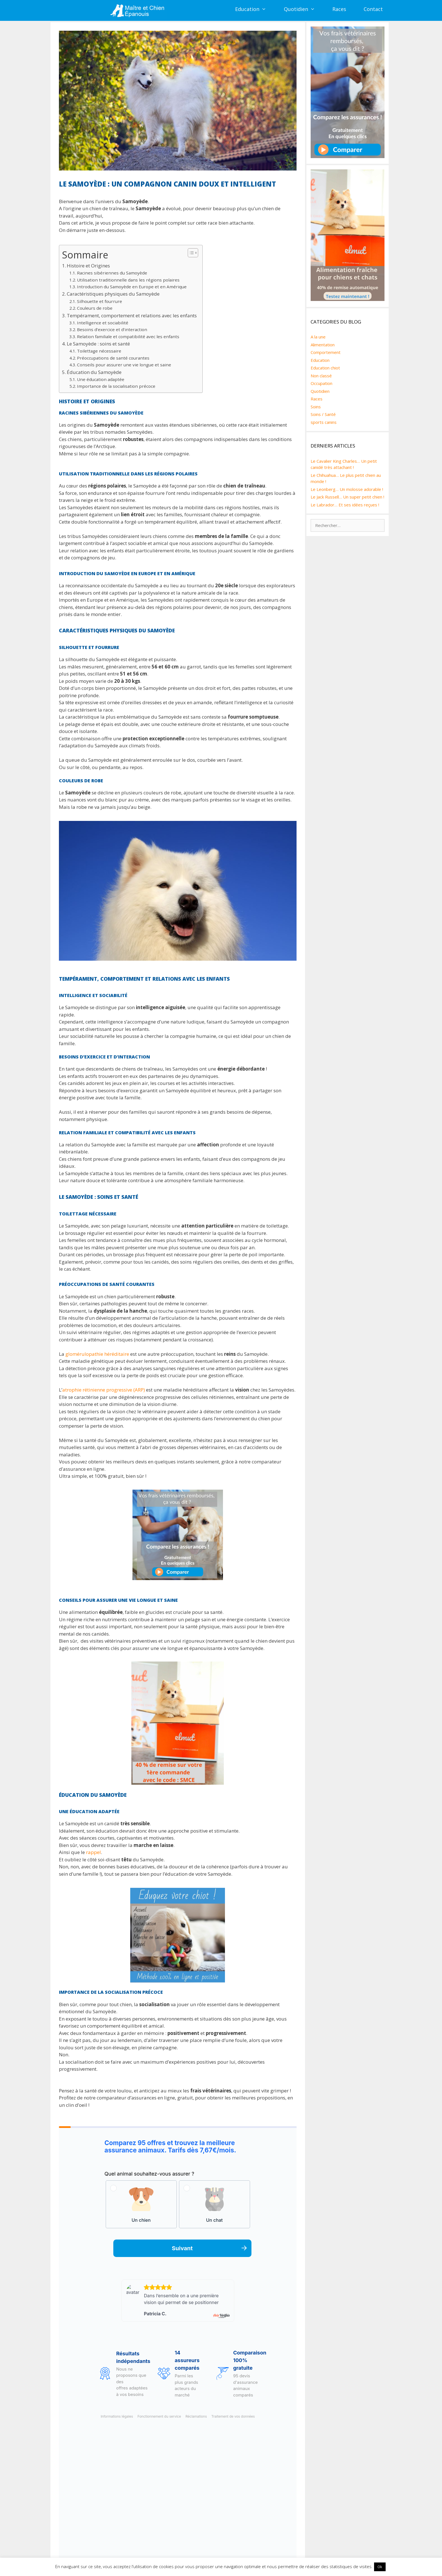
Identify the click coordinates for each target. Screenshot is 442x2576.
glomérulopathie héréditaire (97, 1354)
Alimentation (323, 344)
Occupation (321, 383)
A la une (318, 337)
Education (255, 9)
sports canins (324, 422)
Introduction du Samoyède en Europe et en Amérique (132, 286)
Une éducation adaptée (100, 379)
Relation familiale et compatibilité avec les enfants (128, 336)
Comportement (326, 352)
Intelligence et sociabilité (102, 322)
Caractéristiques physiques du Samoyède (113, 294)
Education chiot (325, 368)
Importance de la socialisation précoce (116, 386)
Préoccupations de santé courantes (113, 358)
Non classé (321, 375)
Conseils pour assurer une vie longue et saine (124, 364)
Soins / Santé (323, 414)
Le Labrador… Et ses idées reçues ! (345, 505)
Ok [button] (379, 2566)
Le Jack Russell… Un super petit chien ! (347, 497)
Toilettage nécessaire (99, 351)
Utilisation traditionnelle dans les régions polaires (128, 280)
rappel (93, 1852)
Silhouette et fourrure (99, 301)
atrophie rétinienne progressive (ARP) (103, 1389)
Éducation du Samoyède (94, 372)
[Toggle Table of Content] (190, 253)
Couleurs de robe (94, 308)
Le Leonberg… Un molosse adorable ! (347, 489)
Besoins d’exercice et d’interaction (112, 329)
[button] (267, 9)
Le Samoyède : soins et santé (98, 343)
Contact (373, 9)
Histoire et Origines (88, 265)
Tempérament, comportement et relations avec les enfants (132, 315)
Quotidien (304, 9)
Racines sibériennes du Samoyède (112, 273)
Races (339, 9)
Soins (316, 406)
